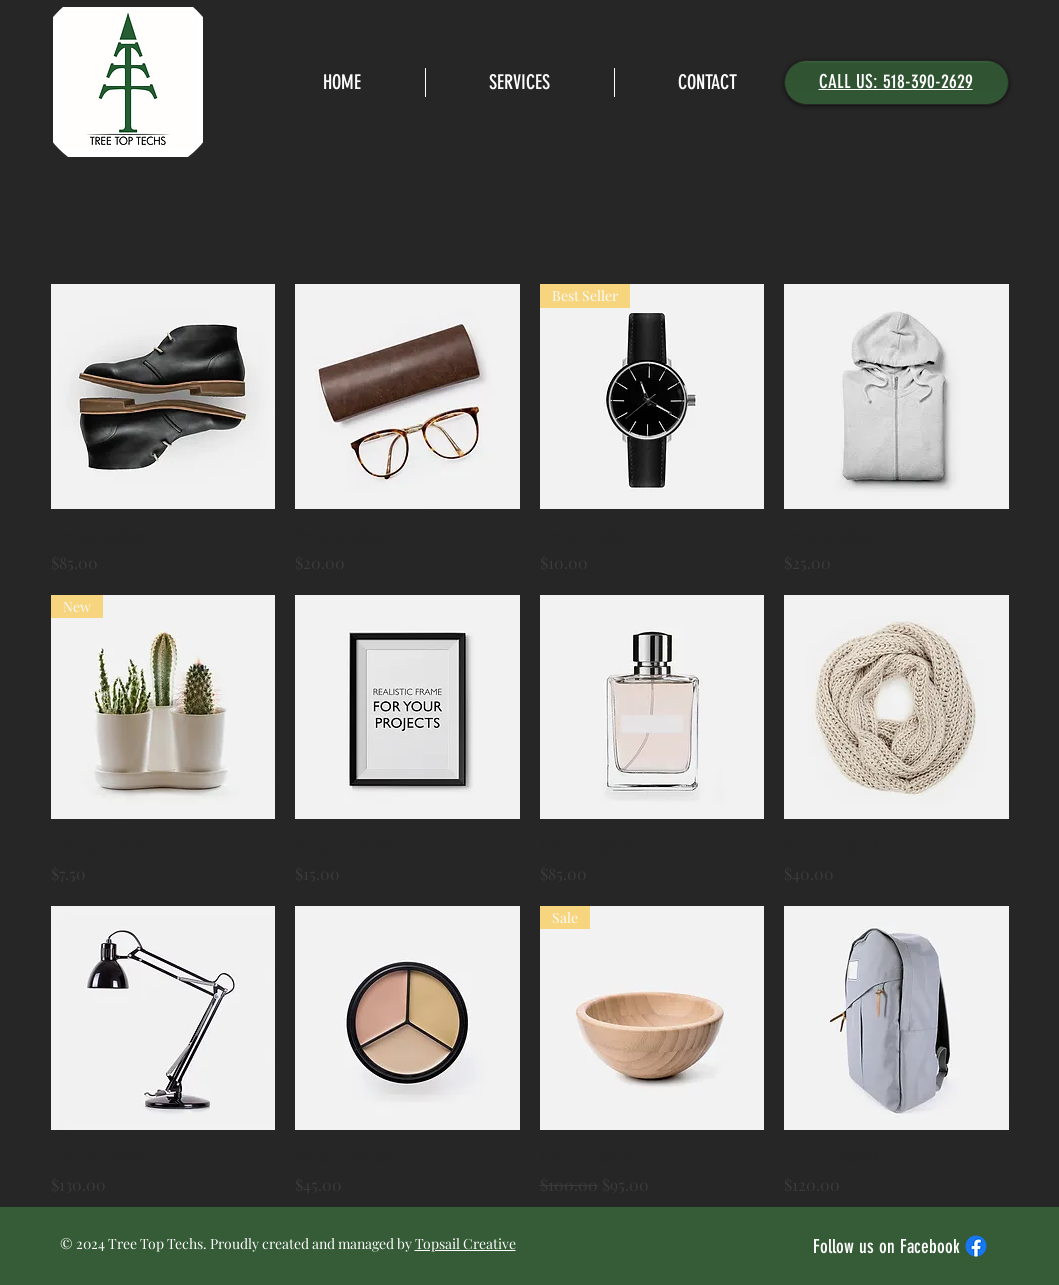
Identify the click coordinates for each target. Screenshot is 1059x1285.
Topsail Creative (465, 1243)
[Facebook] (976, 1246)
